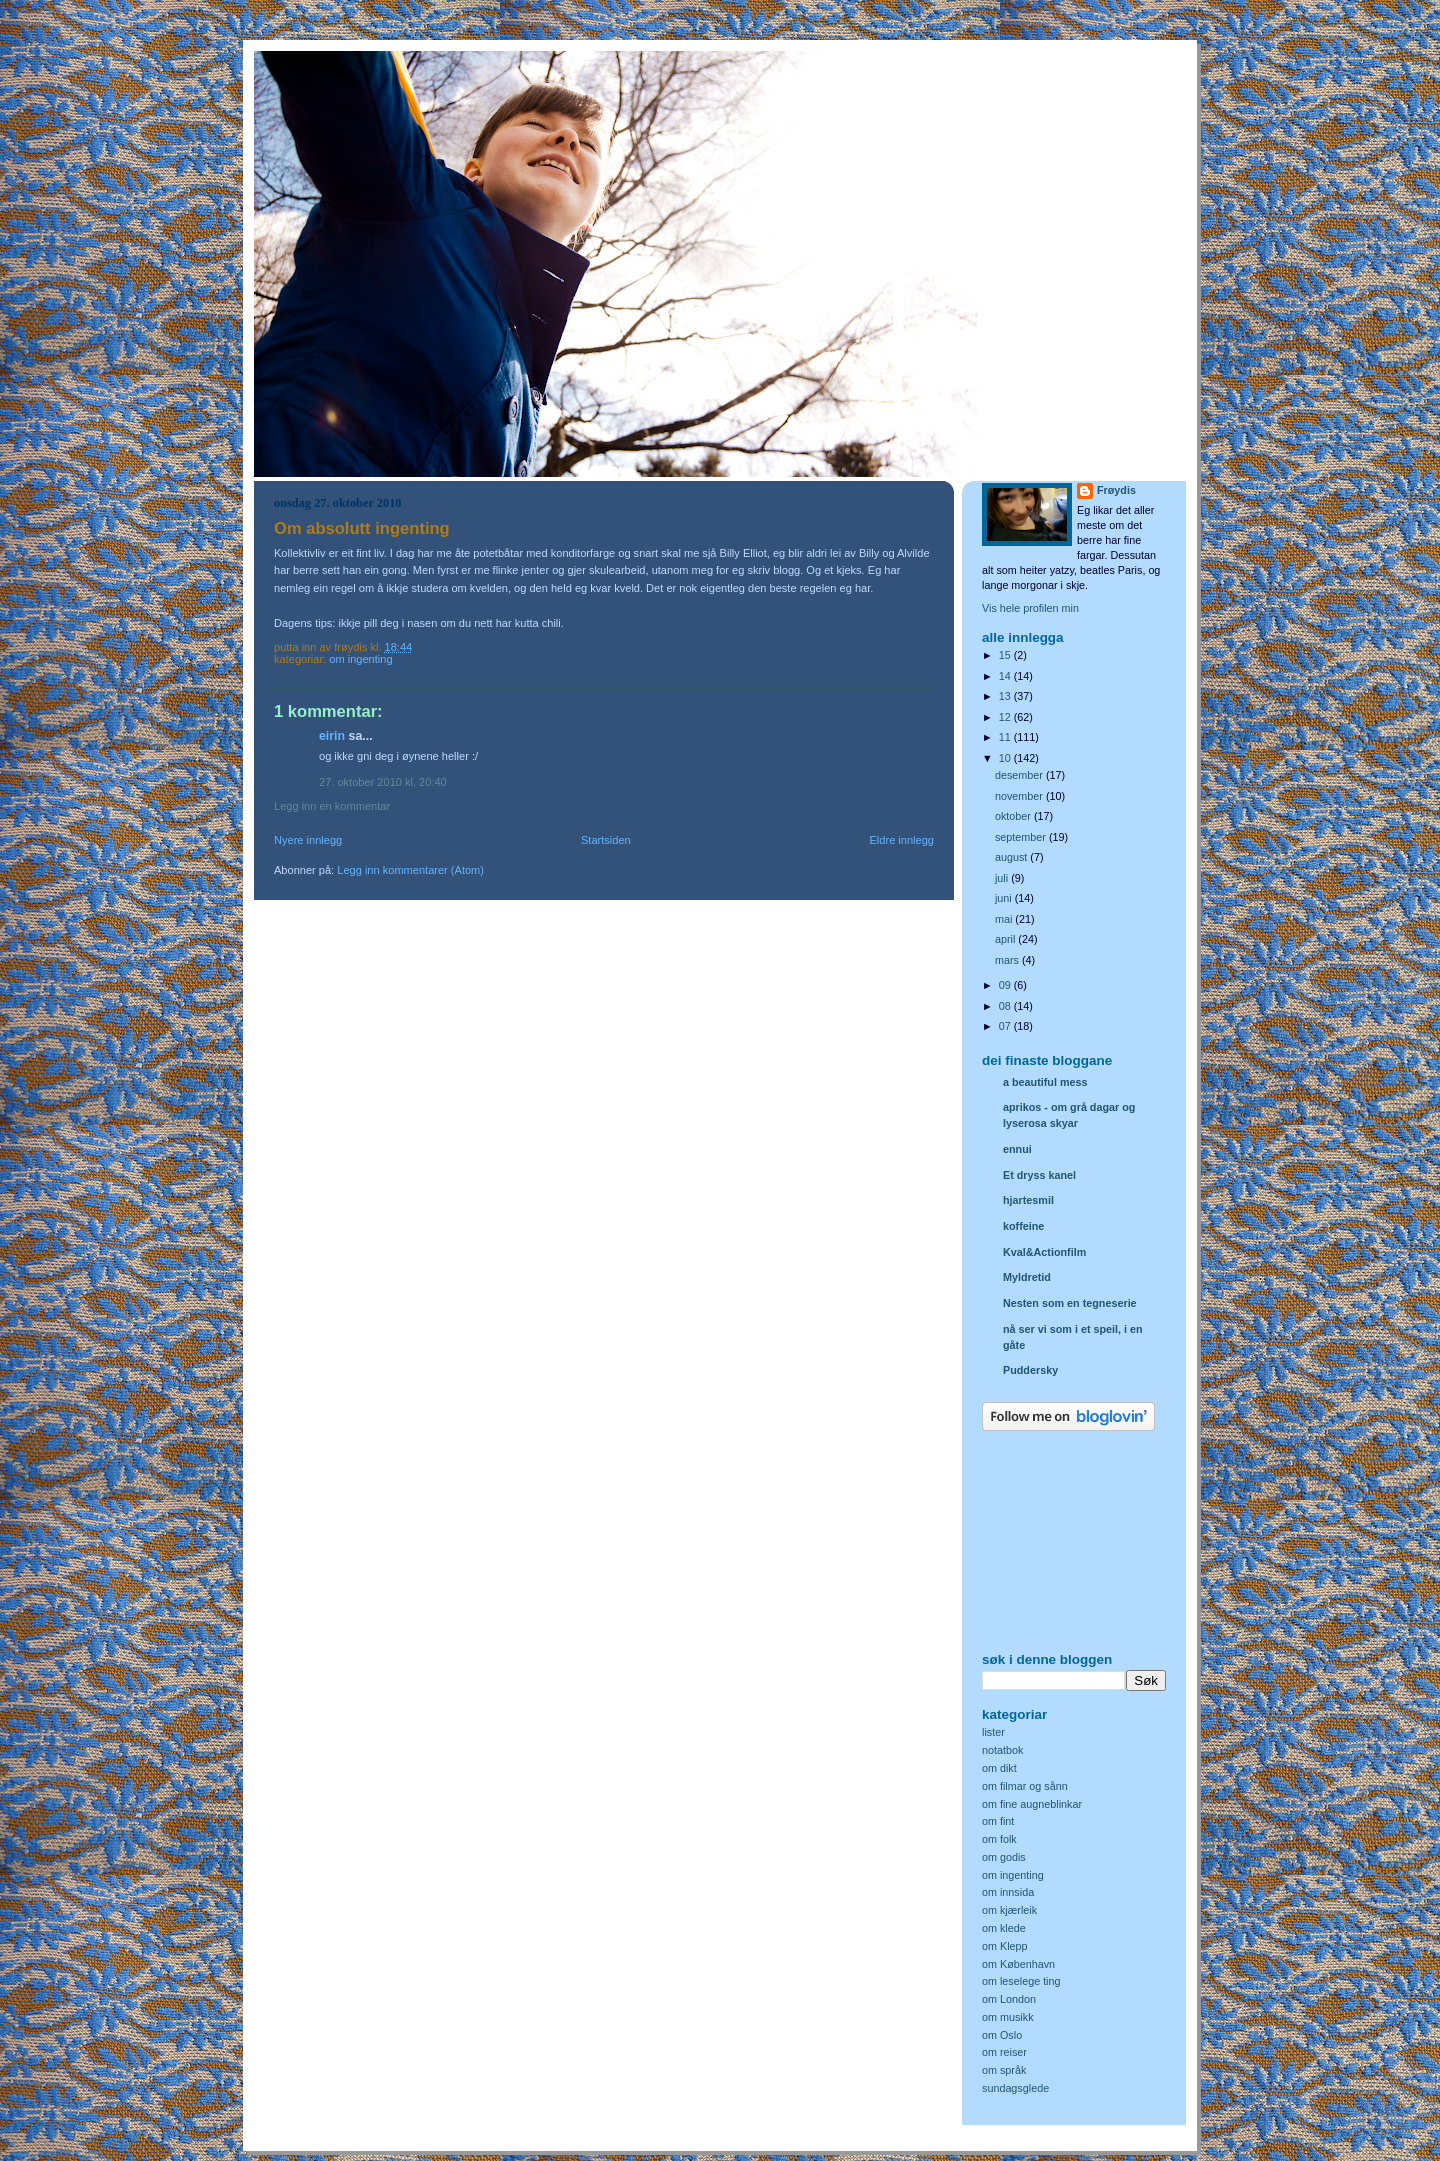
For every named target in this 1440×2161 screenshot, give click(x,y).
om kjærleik (1009, 1910)
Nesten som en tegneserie (1070, 1303)
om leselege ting (1021, 1981)
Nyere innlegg (308, 840)
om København (1018, 1964)
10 (1006, 758)
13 (1006, 696)
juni (1005, 898)
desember (1020, 775)
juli (1003, 878)
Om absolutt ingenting (362, 528)
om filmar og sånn (1025, 1786)
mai (1005, 919)
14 (1006, 676)
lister (993, 1732)
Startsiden (606, 840)
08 (1006, 1006)
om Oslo (1002, 2035)
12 (1006, 717)
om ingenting (360, 659)
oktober (1014, 816)
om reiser (1004, 2052)
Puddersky (1030, 1370)
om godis (1004, 1857)
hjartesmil (1028, 1200)
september (1022, 837)
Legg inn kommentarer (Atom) (410, 870)
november (1020, 796)
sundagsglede (1015, 2088)
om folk (999, 1839)
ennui (1017, 1149)
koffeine (1023, 1226)
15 (1006, 655)
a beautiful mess (1045, 1082)
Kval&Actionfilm (1044, 1252)
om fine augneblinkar (1032, 1804)
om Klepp (1005, 1946)
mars (1008, 960)
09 (1006, 985)
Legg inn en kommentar (332, 806)
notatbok (1002, 1750)
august (1012, 857)
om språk (1004, 2070)
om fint (998, 1821)
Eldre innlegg (902, 840)
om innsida (1008, 1892)
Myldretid (1027, 1277)
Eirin (332, 736)
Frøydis (1116, 490)
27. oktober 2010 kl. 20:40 (383, 782)
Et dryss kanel (1039, 1175)
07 (1006, 1026)
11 (1006, 737)
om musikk (1008, 2017)
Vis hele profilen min (1030, 608)
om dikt (999, 1768)
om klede (1004, 1928)
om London (1009, 1999)
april (1006, 939)
